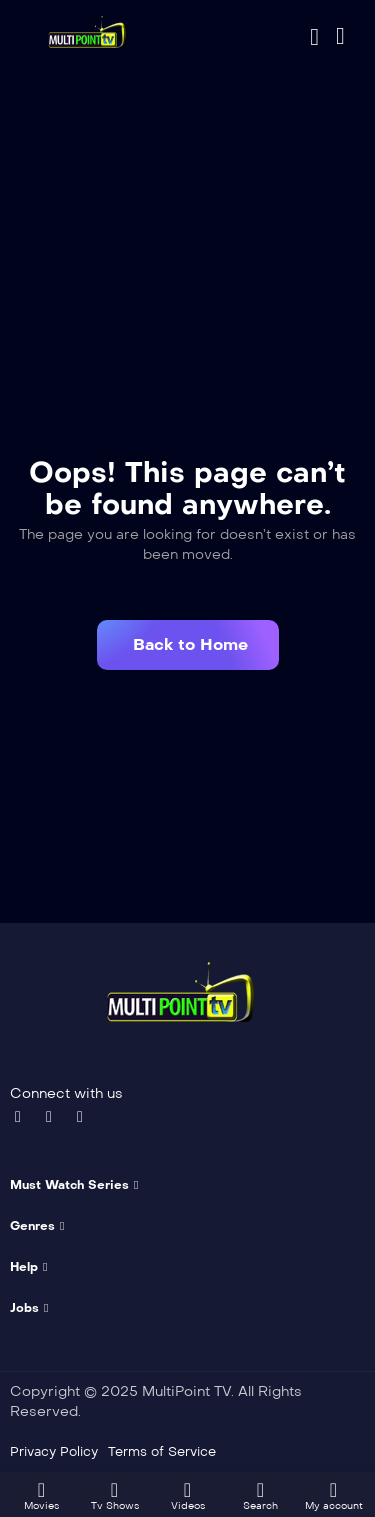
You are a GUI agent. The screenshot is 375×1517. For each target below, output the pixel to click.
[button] (188, 645)
